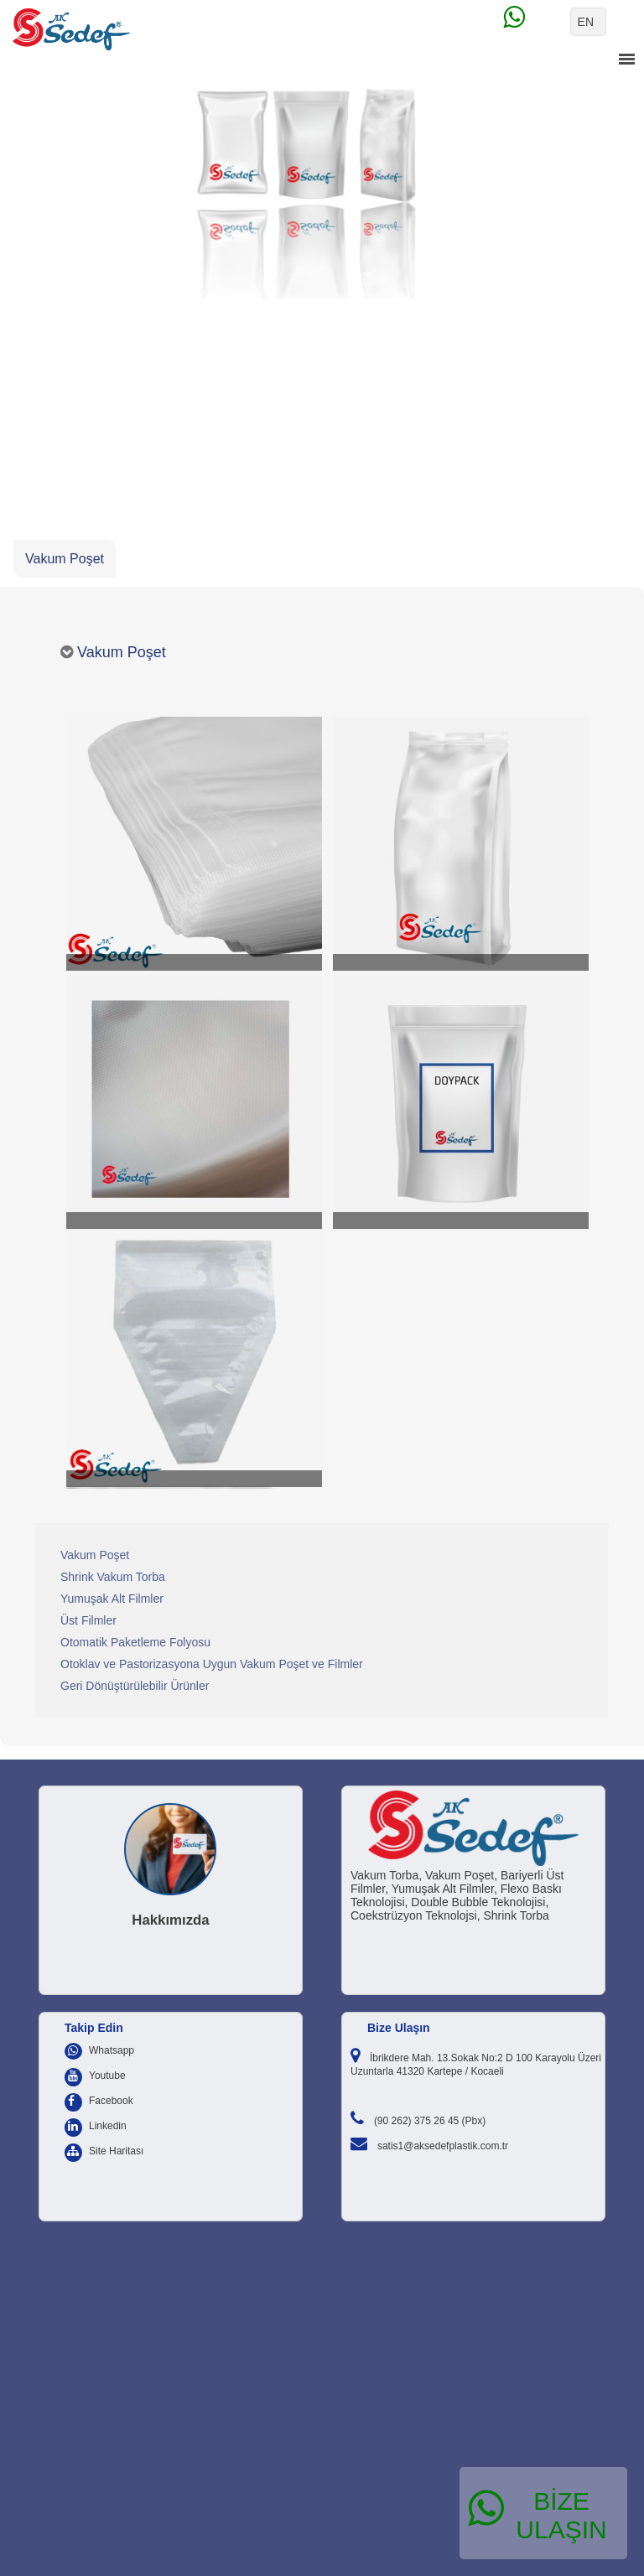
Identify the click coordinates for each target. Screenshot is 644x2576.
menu (626, 59)
